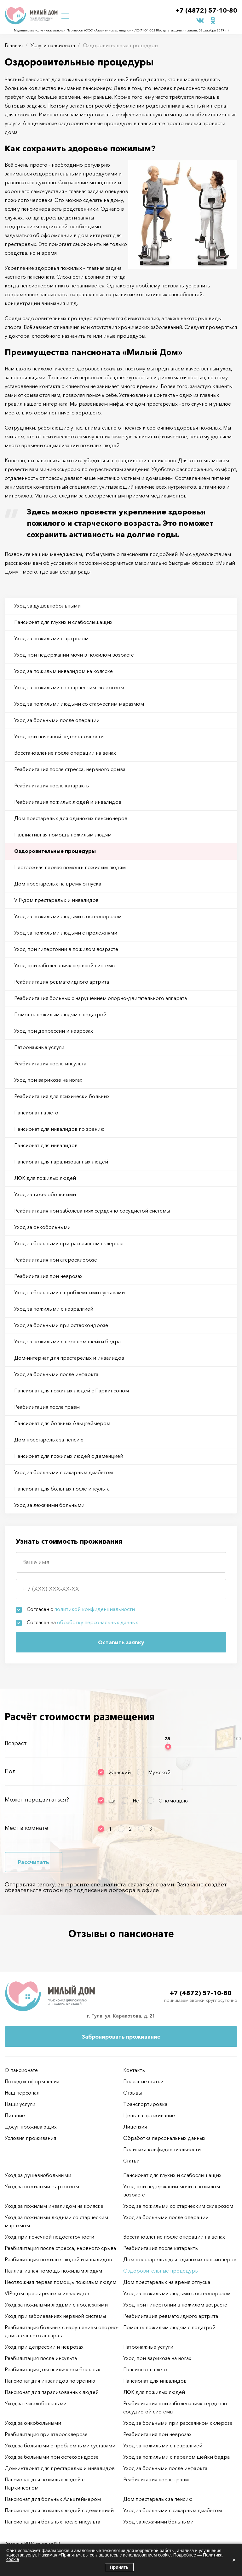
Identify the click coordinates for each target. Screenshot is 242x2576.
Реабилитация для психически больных (62, 1096)
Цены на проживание (149, 2115)
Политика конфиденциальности (162, 2149)
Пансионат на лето (36, 1112)
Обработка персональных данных (164, 2138)
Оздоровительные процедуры (55, 851)
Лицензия (135, 2127)
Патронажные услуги (39, 1047)
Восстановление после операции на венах (65, 753)
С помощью (173, 1800)
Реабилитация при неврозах (48, 1276)
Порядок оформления (32, 2081)
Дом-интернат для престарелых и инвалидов (69, 1358)
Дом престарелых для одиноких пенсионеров (70, 818)
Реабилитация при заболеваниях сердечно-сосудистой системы (92, 1211)
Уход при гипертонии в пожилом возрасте (66, 949)
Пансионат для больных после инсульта (62, 1488)
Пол (10, 1771)
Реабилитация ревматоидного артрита (61, 982)
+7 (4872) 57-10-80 (206, 10)
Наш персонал (22, 2093)
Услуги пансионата (53, 45)
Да (112, 1800)
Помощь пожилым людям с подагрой (60, 1014)
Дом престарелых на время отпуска (57, 883)
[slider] (168, 1747)
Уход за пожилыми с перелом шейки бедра (67, 1341)
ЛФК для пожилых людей (45, 1178)
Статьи (131, 2160)
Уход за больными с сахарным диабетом (63, 1472)
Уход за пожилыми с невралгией (53, 1309)
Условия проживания (30, 2138)
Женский (120, 1772)
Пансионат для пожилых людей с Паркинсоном (71, 1390)
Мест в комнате (26, 1827)
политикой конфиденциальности (94, 1609)
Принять (119, 2567)
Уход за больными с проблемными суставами (69, 1292)
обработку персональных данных (97, 1622)
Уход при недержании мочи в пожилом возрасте (74, 655)
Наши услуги (20, 2104)
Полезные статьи (143, 2081)
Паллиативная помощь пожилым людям (63, 834)
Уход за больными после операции (57, 720)
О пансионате (21, 2070)
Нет (137, 1800)
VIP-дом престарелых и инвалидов (56, 900)
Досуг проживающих (31, 2127)
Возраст (16, 1743)
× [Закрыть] (234, 2560)
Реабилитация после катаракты (51, 785)
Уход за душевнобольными (47, 605)
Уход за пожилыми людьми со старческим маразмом (79, 704)
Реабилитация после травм (47, 1407)
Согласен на (82, 1622)
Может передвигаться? (37, 1799)
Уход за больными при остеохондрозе (61, 1325)
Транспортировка (145, 2104)
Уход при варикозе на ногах (48, 1080)
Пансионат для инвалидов (46, 1145)
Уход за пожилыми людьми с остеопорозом (68, 916)
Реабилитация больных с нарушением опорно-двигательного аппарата (100, 998)
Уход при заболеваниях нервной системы (64, 965)
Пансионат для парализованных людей (61, 1161)
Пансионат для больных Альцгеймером (62, 1423)
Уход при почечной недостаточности (59, 736)
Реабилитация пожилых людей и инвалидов (67, 802)
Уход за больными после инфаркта (56, 1374)
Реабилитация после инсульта (50, 1063)
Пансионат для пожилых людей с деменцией (68, 1456)
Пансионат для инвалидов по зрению (59, 1129)
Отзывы (132, 2093)
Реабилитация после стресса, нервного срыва (69, 769)
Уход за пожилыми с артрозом (51, 638)
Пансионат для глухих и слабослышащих (63, 622)
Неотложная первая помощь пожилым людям (70, 867)
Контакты (134, 2070)
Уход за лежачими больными (49, 1505)
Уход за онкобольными (42, 1227)
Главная (14, 45)
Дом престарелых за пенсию (49, 1439)
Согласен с (81, 1609)
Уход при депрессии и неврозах (53, 1031)
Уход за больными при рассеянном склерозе (69, 1243)
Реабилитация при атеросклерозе (55, 1260)
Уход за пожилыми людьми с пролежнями (65, 933)
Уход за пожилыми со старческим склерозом (69, 687)
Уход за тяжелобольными (45, 1194)
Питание (15, 2115)
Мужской (159, 1772)
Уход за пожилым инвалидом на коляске (63, 671)
